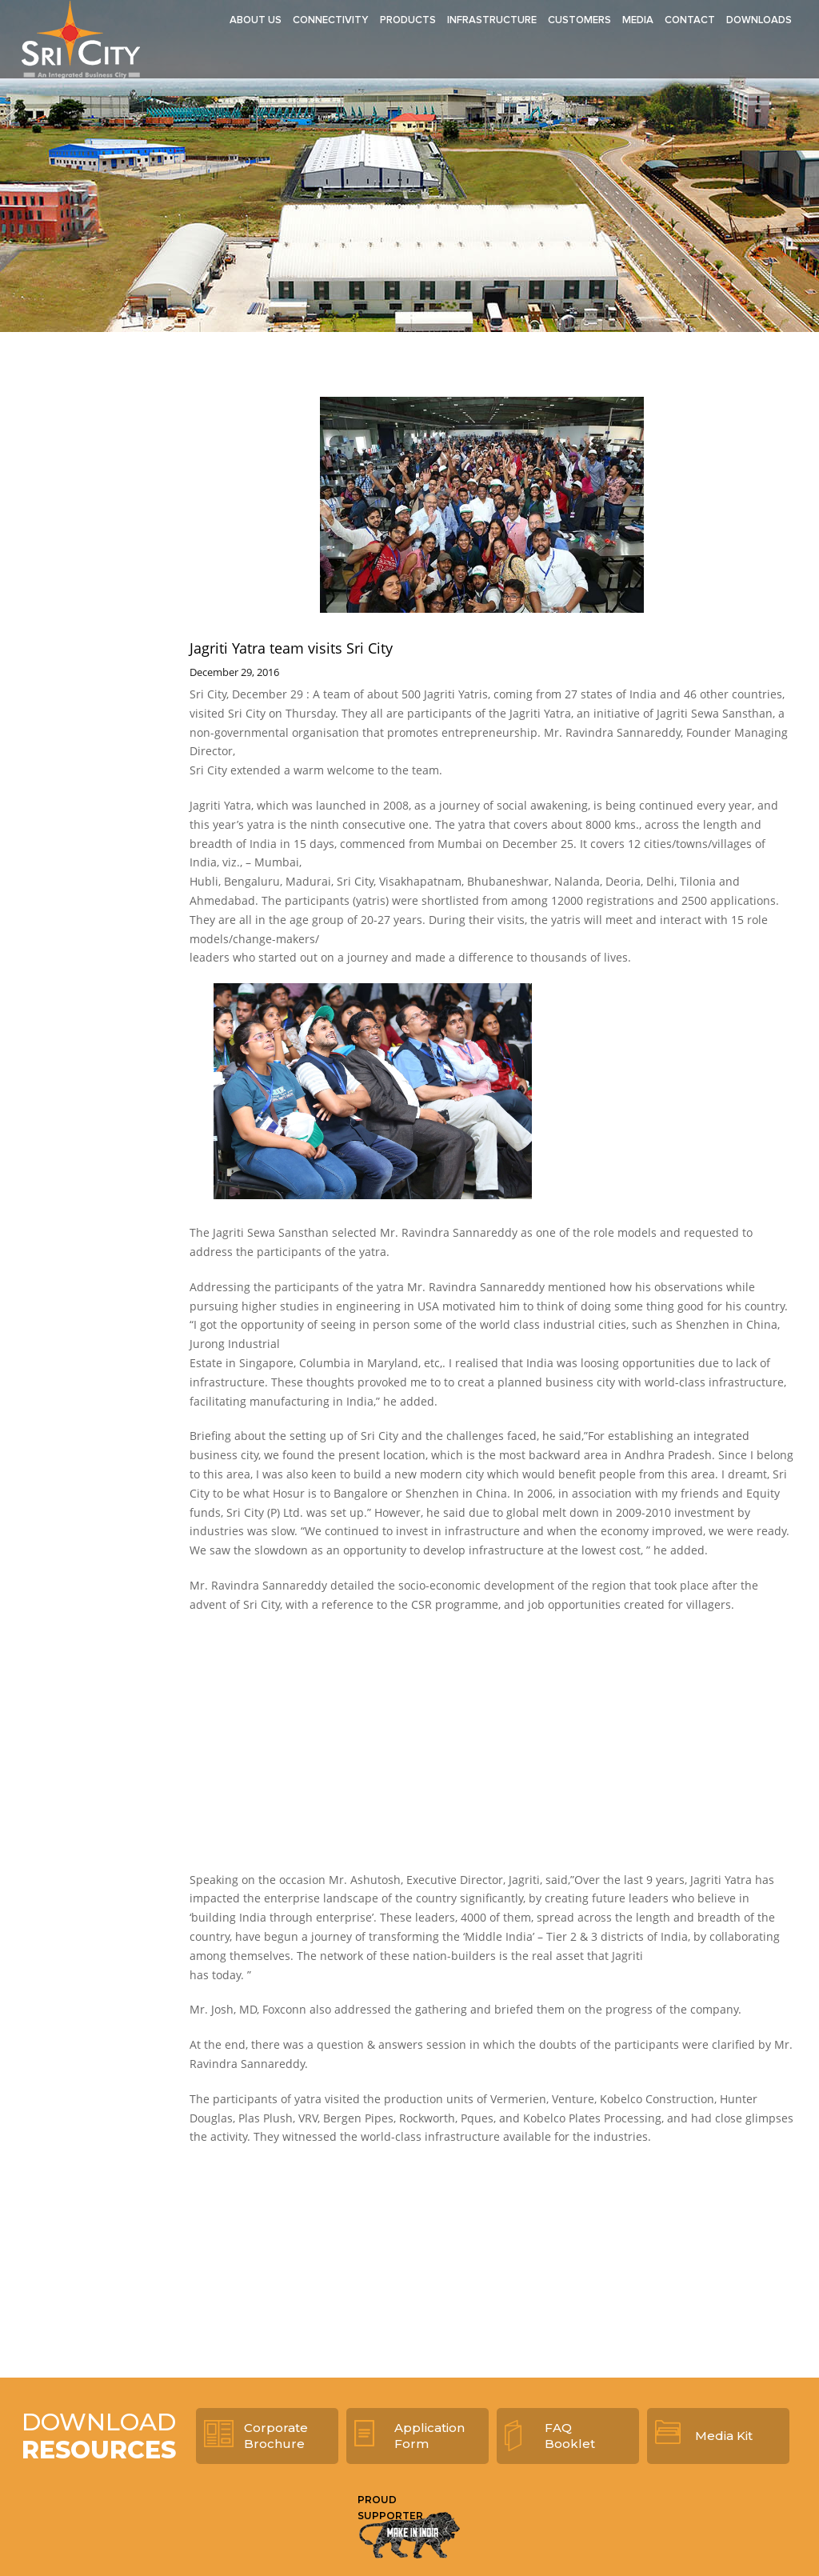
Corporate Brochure (276, 2435)
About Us (256, 20)
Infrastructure (492, 20)
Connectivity (331, 20)
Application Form (429, 2435)
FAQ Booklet (570, 2435)
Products (408, 20)
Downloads (759, 20)
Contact (690, 20)
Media (637, 20)
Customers (579, 20)
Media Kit (724, 2435)
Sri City (81, 39)
